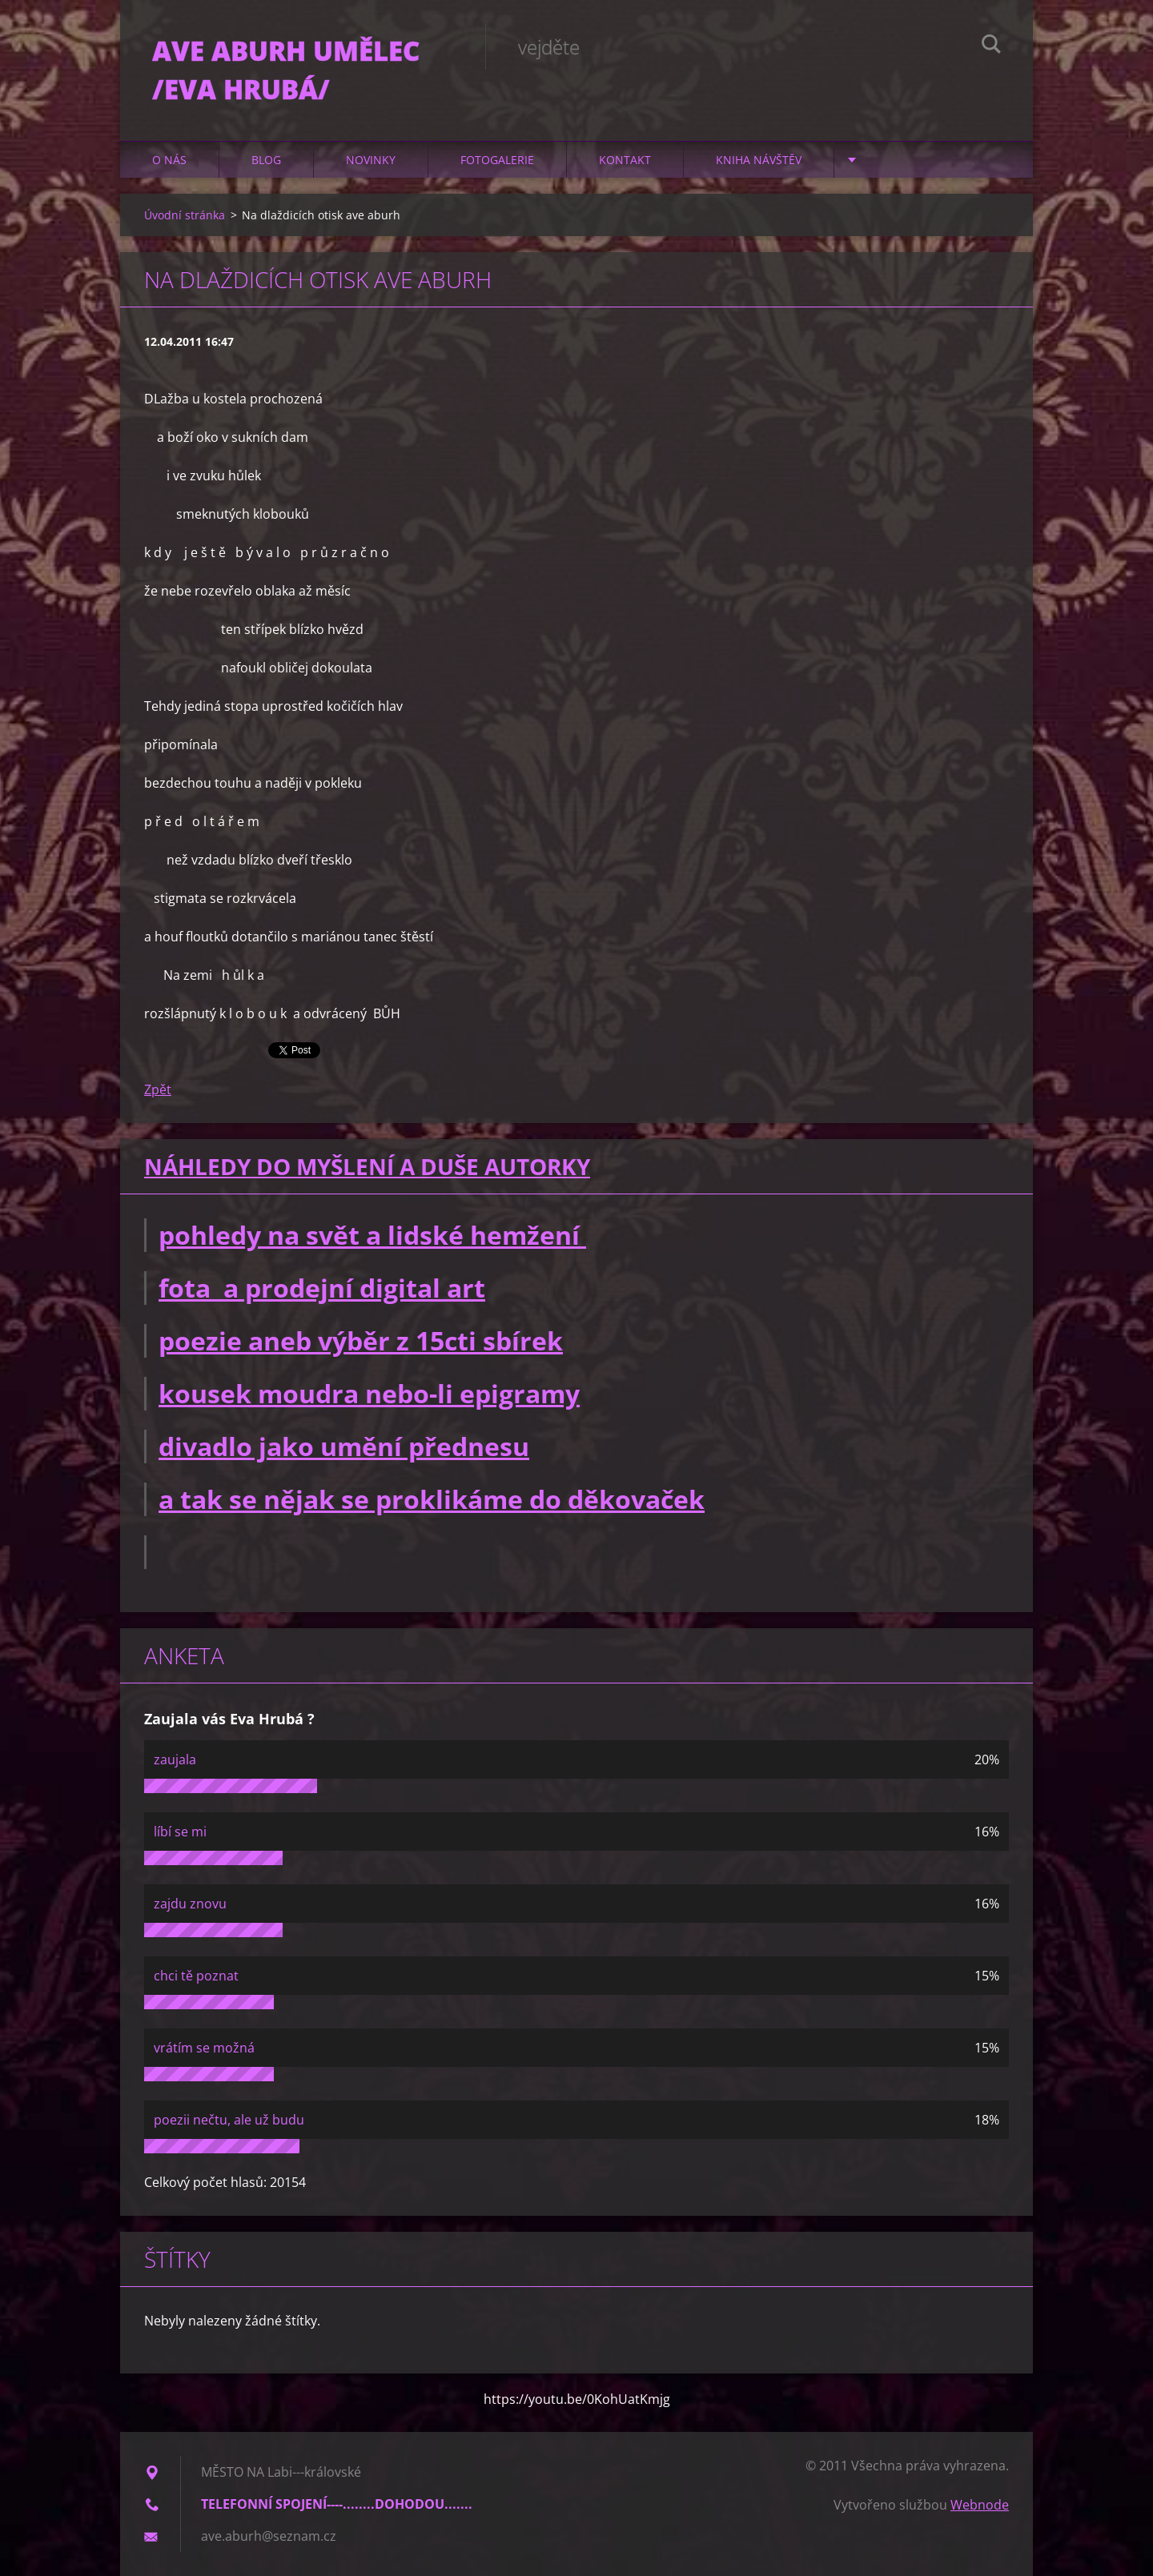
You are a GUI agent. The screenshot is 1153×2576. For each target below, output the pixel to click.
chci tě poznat (196, 1975)
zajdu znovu (190, 1903)
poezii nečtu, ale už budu (229, 2120)
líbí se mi (180, 1831)
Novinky (371, 159)
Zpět (157, 1089)
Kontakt (625, 159)
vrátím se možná (204, 2047)
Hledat (991, 46)
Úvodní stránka (184, 215)
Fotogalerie (497, 159)
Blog (266, 159)
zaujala (175, 1759)
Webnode (979, 2505)
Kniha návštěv (758, 159)
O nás (169, 159)
